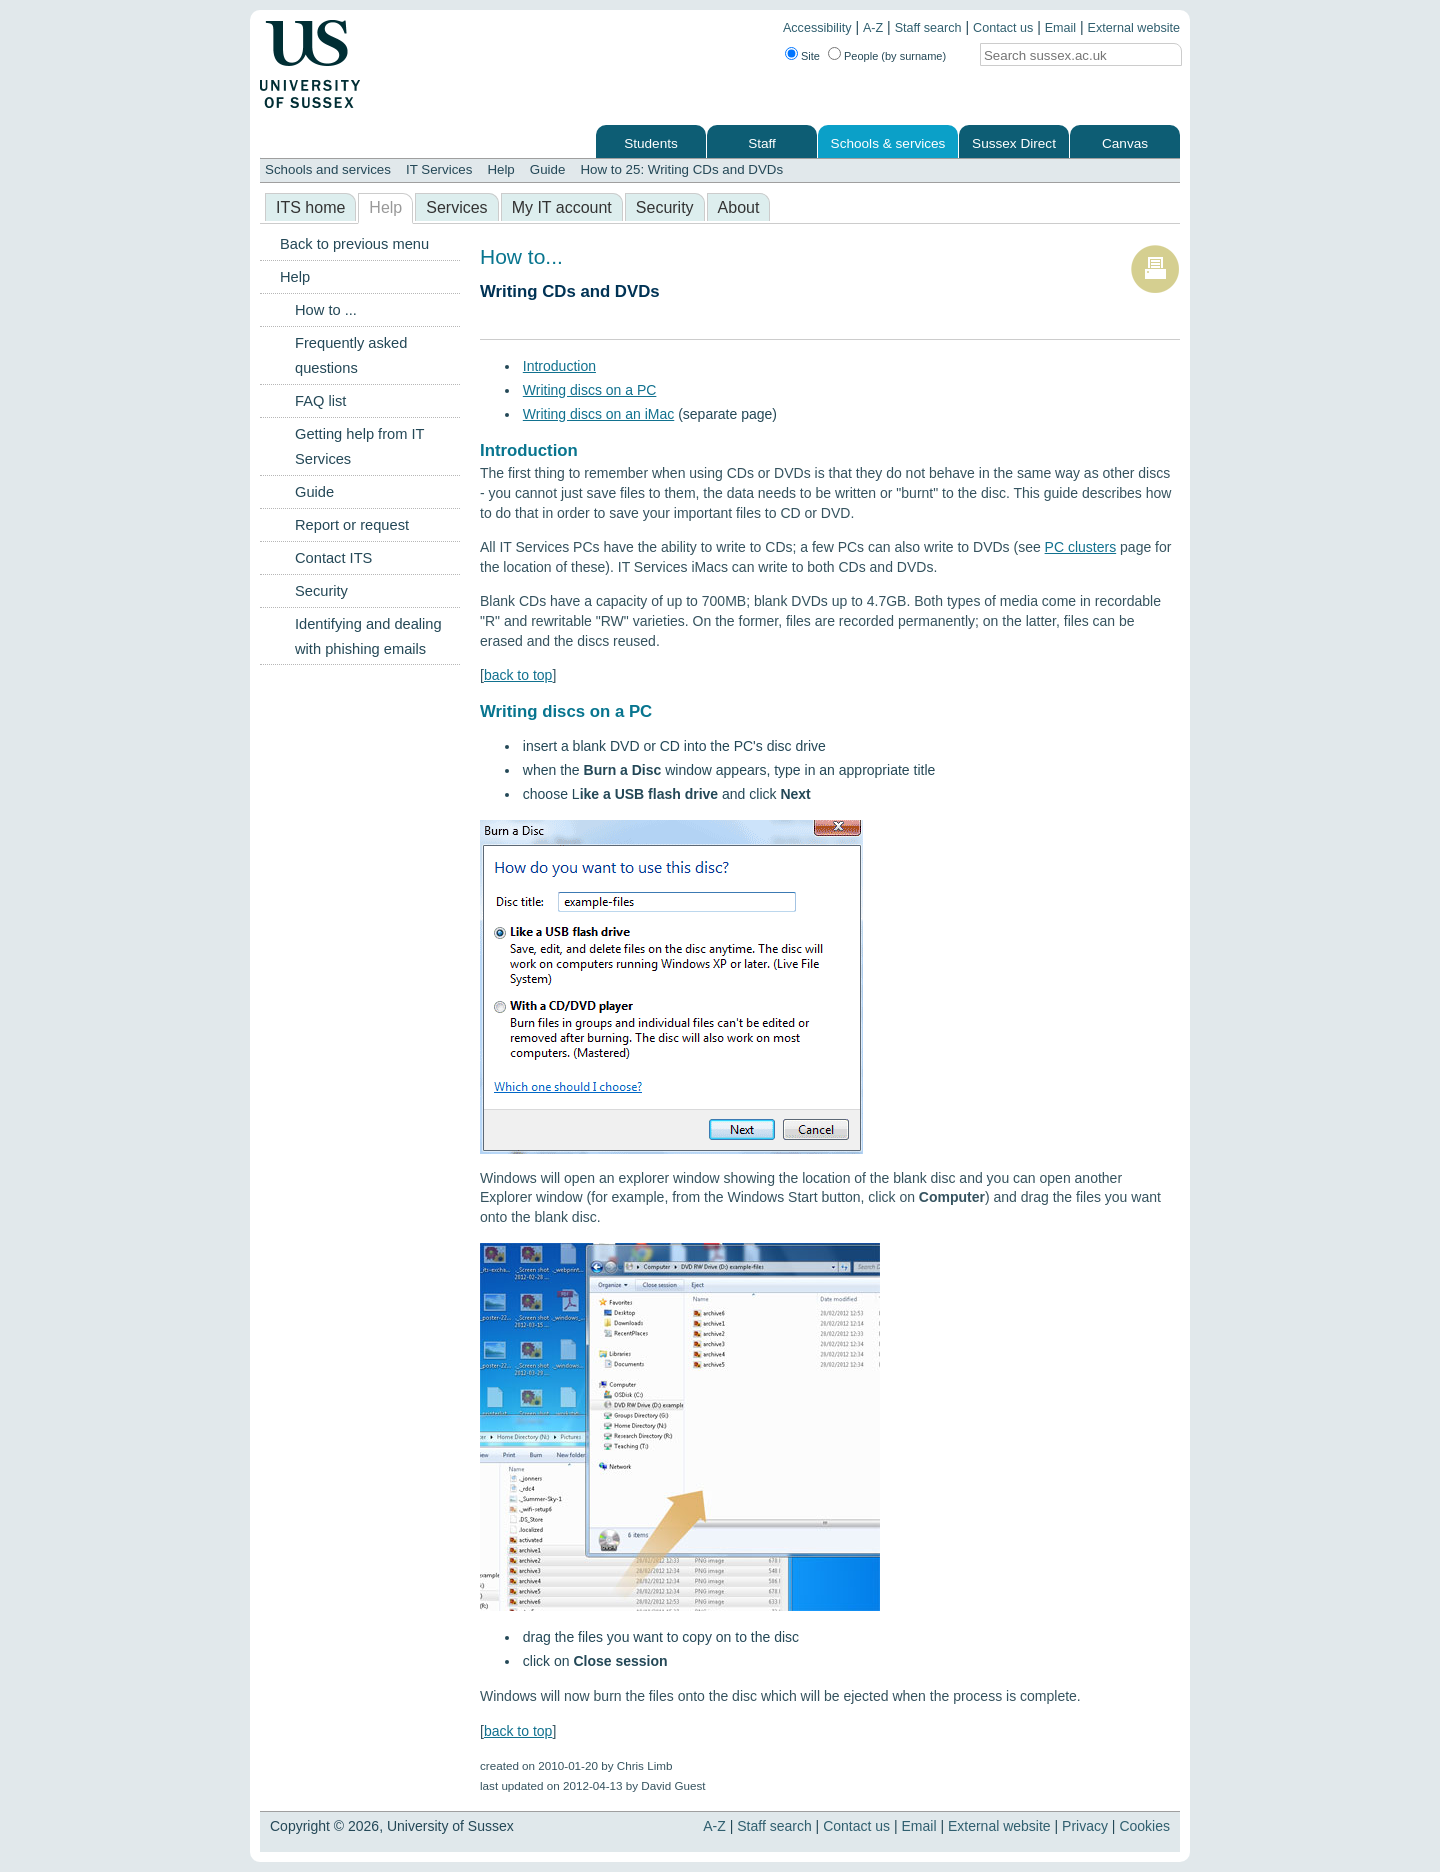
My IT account (562, 207)
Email (1061, 28)
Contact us (1003, 28)
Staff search (928, 28)
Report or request (352, 525)
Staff (762, 143)
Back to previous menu (354, 244)
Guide (548, 169)
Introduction (559, 366)
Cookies (1144, 1826)
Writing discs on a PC (590, 390)
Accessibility (817, 28)
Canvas (1125, 143)
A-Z (873, 28)
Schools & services (888, 143)
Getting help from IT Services (359, 446)
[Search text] (1064, 55)
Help (500, 169)
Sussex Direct (1014, 143)
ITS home (310, 207)
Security (665, 207)
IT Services (439, 169)
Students (651, 143)
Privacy (1085, 1826)
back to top (518, 675)
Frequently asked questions (351, 355)
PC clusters (1081, 547)
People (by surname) (895, 56)
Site (810, 56)
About (739, 207)
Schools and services (328, 169)
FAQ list (320, 401)
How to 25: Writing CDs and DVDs (681, 169)
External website (1134, 28)
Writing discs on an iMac (598, 414)
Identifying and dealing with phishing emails (368, 636)
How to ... (326, 310)
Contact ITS (333, 558)
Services (456, 207)
